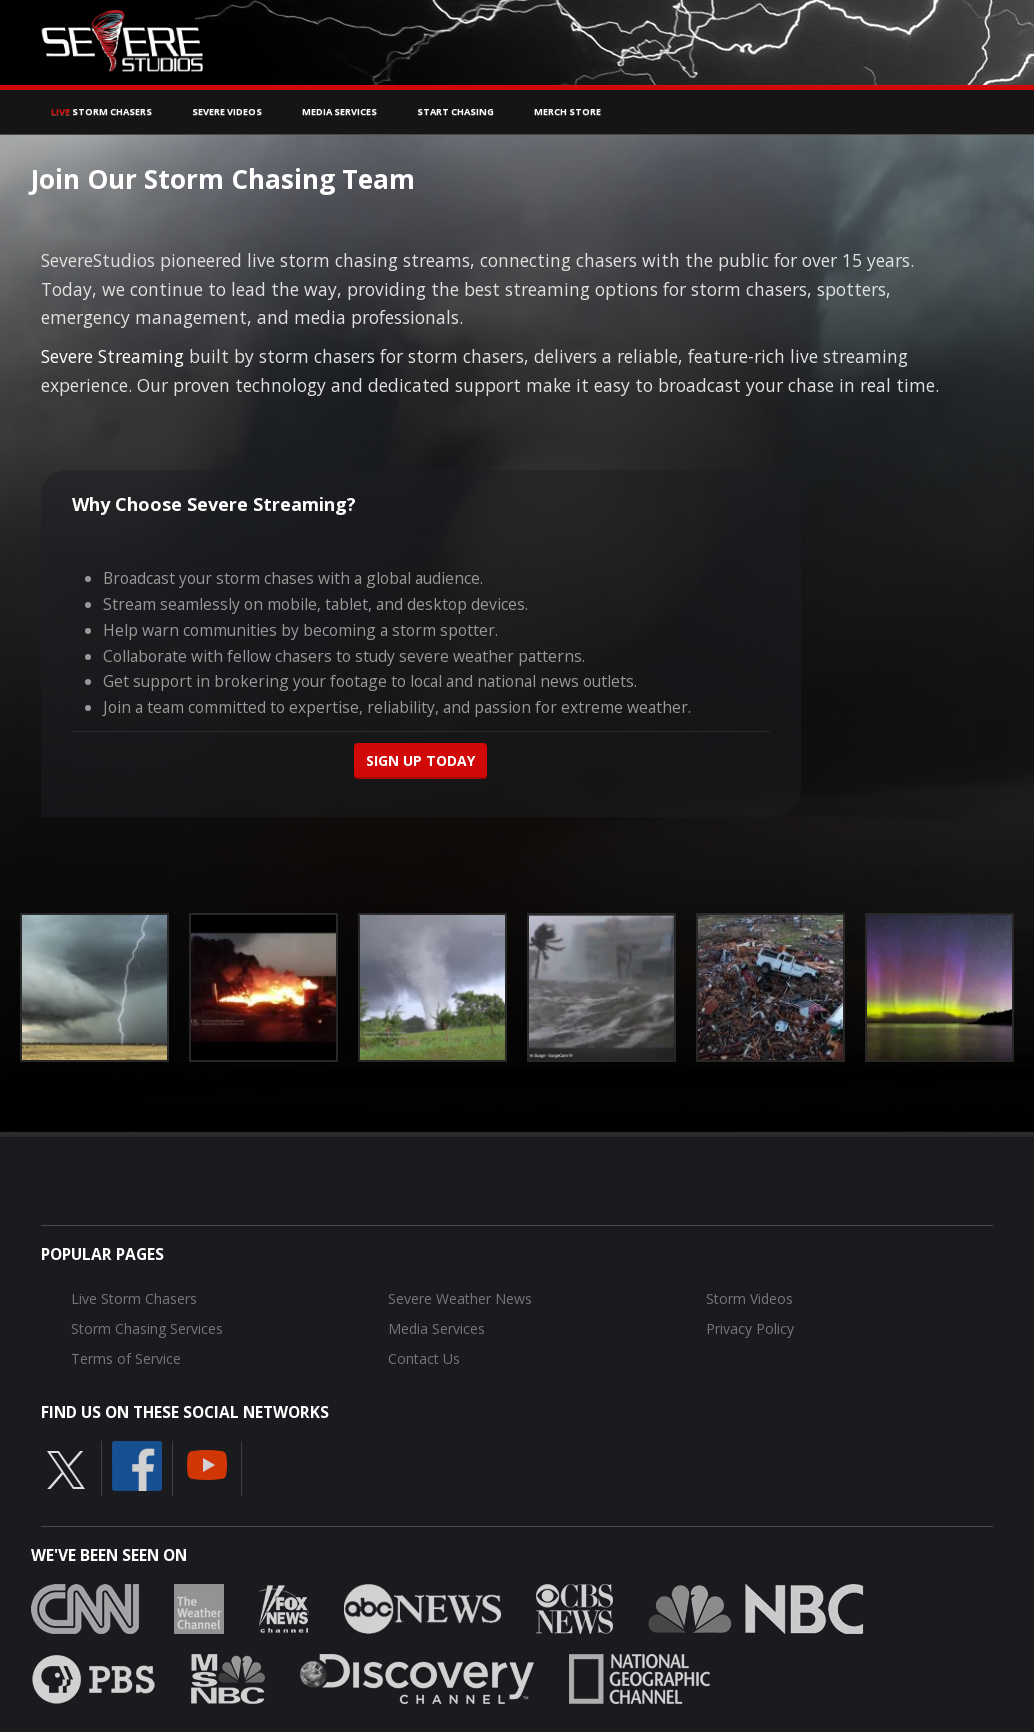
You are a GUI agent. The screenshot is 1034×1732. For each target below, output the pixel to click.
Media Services (339, 111)
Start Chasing (455, 111)
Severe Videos (227, 111)
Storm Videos (749, 1298)
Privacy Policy (750, 1328)
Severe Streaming (112, 356)
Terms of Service (126, 1358)
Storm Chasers (101, 111)
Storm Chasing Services (147, 1328)
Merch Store (567, 111)
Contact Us (424, 1358)
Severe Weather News (460, 1298)
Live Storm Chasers (134, 1298)
